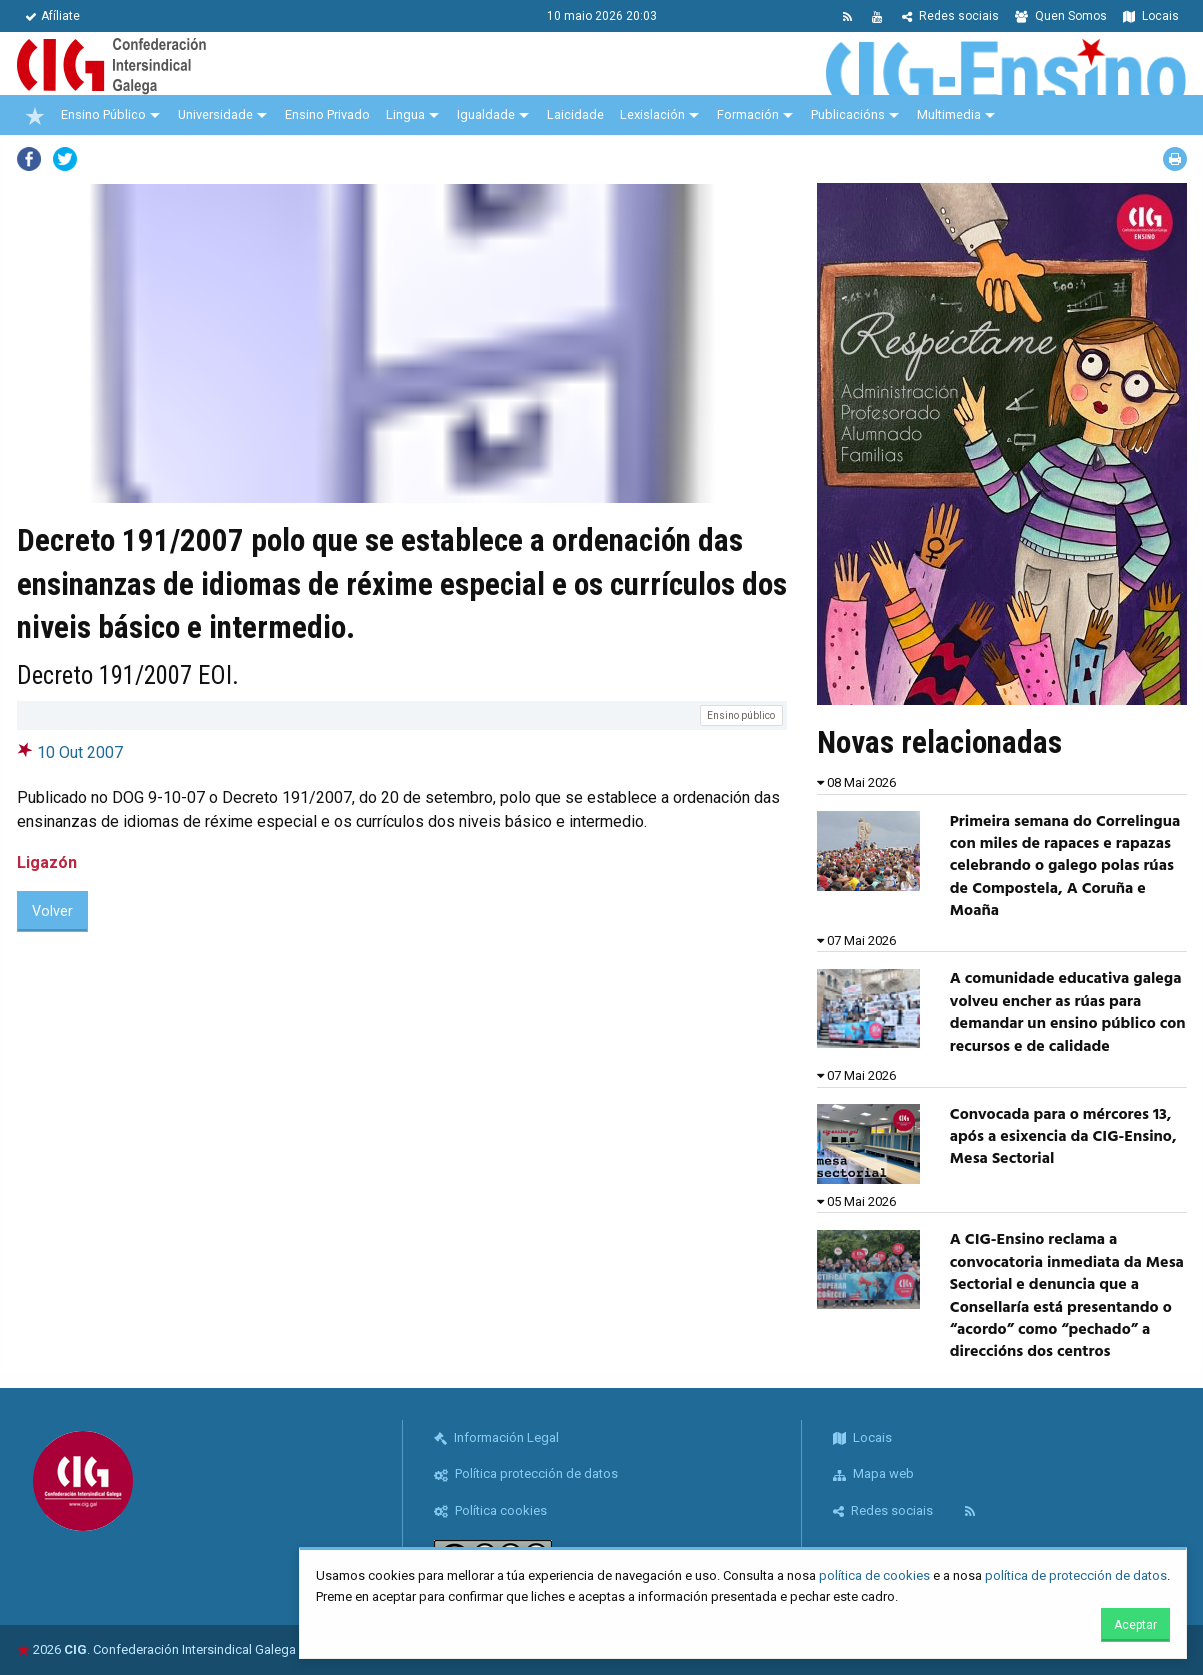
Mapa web (873, 1473)
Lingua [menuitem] (405, 114)
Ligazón (47, 862)
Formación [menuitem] (748, 114)
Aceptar (1135, 1625)
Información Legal (496, 1437)
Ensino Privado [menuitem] (327, 114)
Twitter (65, 159)
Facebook (29, 159)
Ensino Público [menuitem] (103, 114)
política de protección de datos (1076, 1575)
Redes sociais (950, 16)
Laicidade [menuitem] (575, 114)
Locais (1151, 16)
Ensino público (741, 715)
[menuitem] (35, 115)
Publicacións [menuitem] (848, 114)
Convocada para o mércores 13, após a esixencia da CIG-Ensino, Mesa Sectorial (1063, 1137)
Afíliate (52, 16)
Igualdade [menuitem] (486, 114)
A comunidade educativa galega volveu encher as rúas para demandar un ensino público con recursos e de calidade (1068, 1012)
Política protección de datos (526, 1473)
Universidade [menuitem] (215, 114)
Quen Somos (1061, 16)
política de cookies (874, 1575)
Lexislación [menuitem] (652, 114)
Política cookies (490, 1510)
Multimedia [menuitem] (949, 114)
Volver (52, 911)
